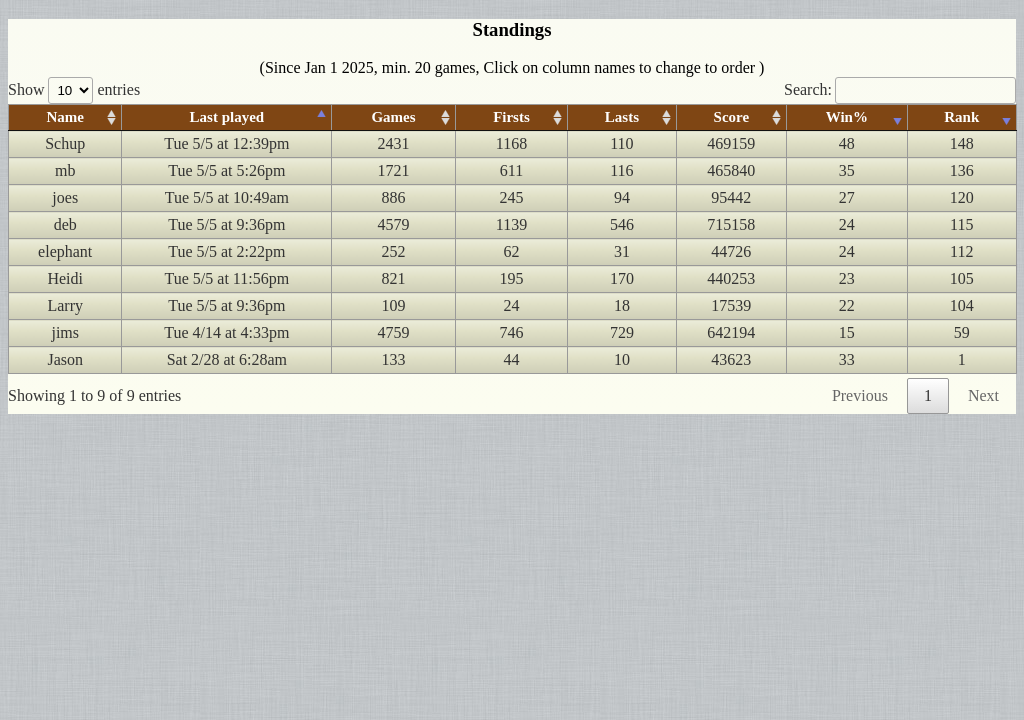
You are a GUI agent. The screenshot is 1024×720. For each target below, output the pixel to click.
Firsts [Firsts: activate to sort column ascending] (511, 117)
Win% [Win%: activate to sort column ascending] (846, 117)
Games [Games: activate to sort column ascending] (394, 117)
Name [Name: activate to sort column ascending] (65, 117)
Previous (860, 395)
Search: (900, 89)
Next (983, 395)
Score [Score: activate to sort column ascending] (731, 117)
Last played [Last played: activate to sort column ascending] (226, 117)
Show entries (74, 89)
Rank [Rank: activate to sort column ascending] (961, 117)
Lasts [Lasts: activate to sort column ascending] (622, 117)
